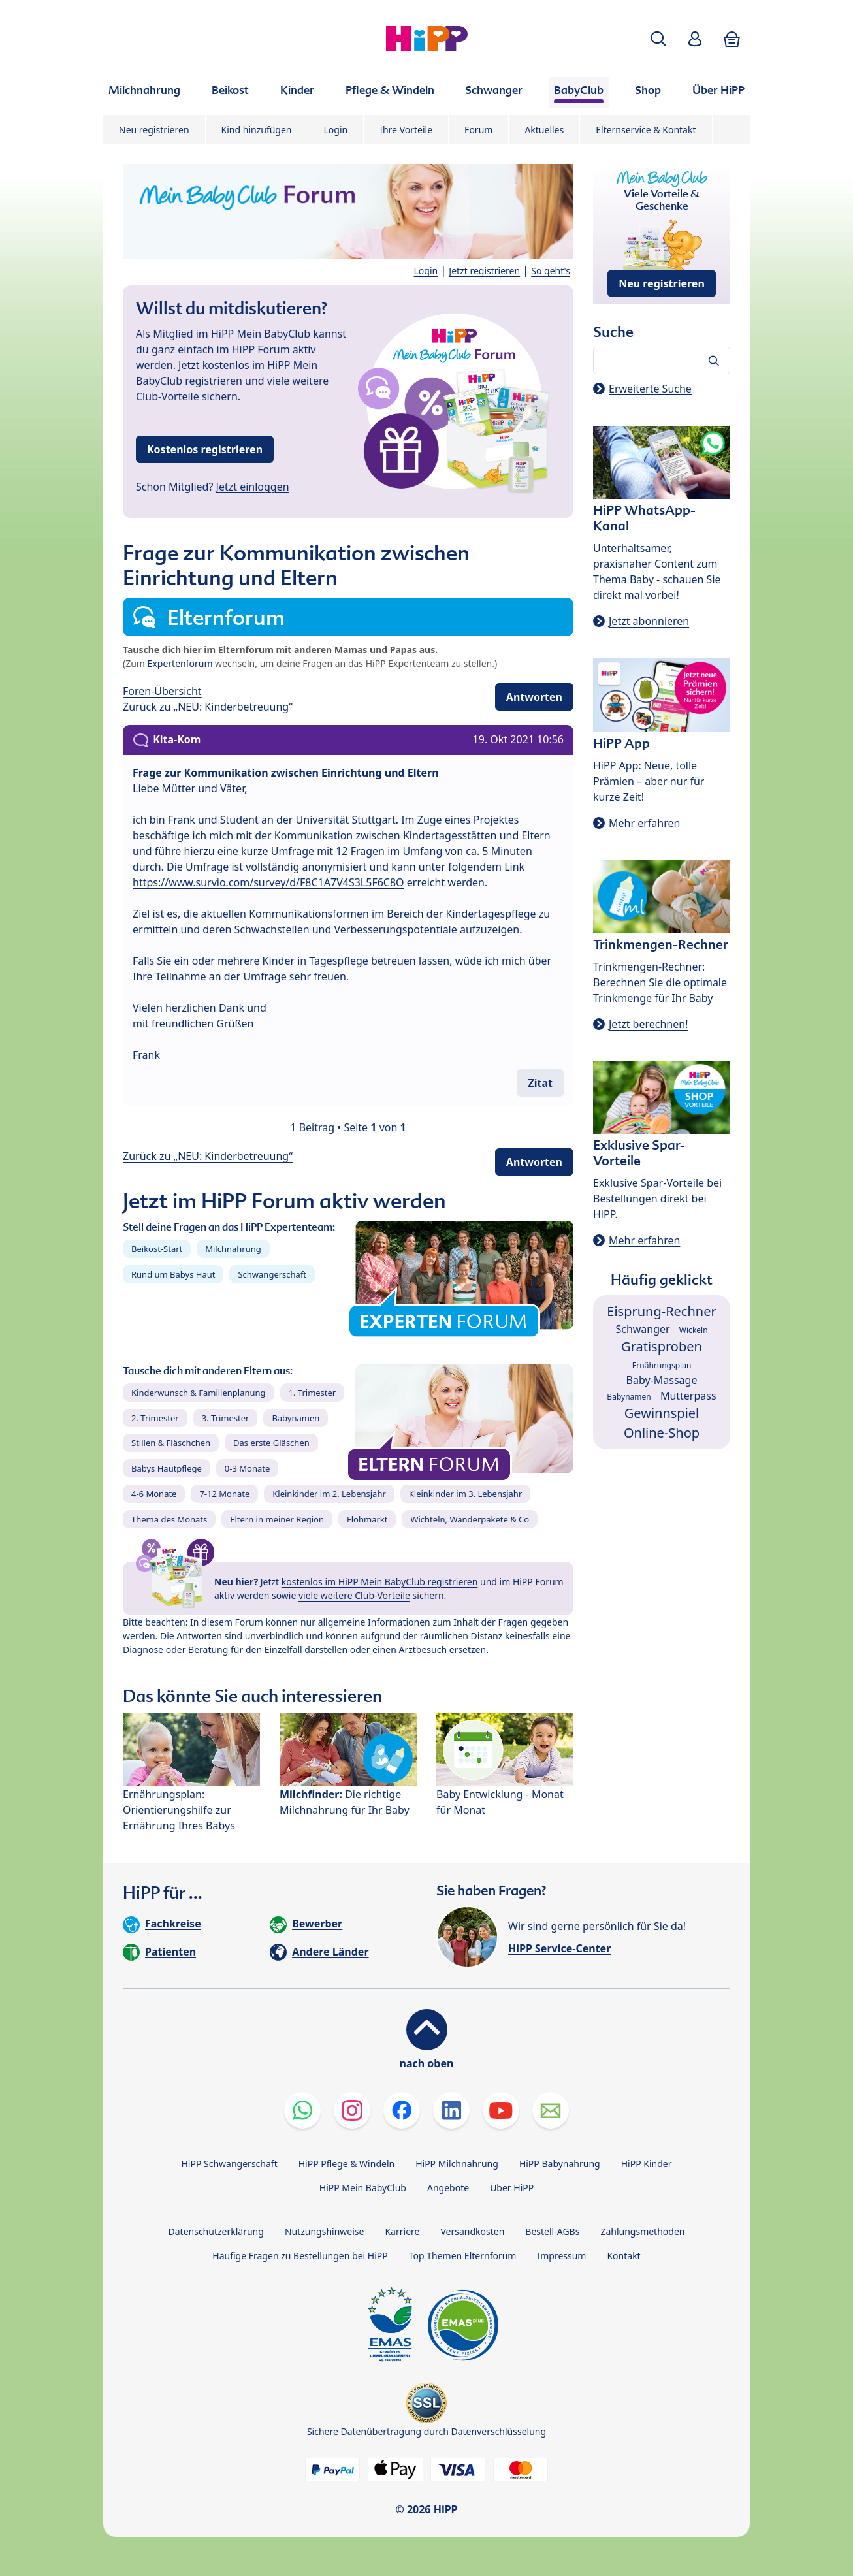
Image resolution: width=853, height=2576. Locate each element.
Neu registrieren (154, 129)
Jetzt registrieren (484, 271)
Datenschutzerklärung (216, 2231)
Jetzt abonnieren (649, 621)
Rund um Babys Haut (173, 1274)
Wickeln (693, 1330)
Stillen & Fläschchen (170, 1443)
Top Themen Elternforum (463, 2255)
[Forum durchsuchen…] (661, 360)
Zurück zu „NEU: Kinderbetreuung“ (208, 707)
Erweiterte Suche (650, 388)
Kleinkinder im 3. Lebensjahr (466, 1494)
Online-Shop (662, 1432)
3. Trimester (225, 1418)
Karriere (402, 2231)
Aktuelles (544, 129)
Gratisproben (661, 1346)
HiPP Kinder (646, 2163)
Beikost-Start (156, 1249)
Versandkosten (472, 2231)
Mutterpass (688, 1396)
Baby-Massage (662, 1380)
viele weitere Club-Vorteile (354, 1595)
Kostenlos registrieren (205, 449)
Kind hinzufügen (256, 129)
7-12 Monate (224, 1494)
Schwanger (642, 1329)
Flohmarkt (367, 1519)
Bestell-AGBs (552, 2231)
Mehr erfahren (644, 823)
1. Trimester (312, 1392)
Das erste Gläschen (271, 1443)
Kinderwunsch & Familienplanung (198, 1392)
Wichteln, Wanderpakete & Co (469, 1519)
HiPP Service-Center (559, 1948)
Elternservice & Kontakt (646, 129)
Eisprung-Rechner (661, 1311)
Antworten (534, 697)
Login (336, 129)
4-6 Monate (153, 1494)
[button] (658, 39)
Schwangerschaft (272, 1274)
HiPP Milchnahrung (456, 2163)
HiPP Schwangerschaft (229, 2163)
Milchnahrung (233, 1249)
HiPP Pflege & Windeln (346, 2163)
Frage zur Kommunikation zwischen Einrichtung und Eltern (286, 772)
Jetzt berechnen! (648, 1024)
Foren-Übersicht (162, 691)
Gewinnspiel (662, 1413)
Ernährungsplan (662, 1365)
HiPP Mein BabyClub (362, 2188)
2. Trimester (155, 1418)
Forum (478, 129)
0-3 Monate (247, 1468)
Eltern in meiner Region (277, 1519)
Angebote (448, 2188)
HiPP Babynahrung (559, 2163)
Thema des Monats (169, 1519)
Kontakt (623, 2255)
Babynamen (295, 1418)
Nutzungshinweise (324, 2231)
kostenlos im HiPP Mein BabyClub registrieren (380, 1581)
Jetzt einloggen (252, 486)
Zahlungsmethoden (642, 2231)
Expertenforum (180, 663)
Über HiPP (512, 2188)
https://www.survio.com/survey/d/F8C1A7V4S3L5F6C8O (268, 882)
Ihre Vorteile (405, 129)
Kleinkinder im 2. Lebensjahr (329, 1494)
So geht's (550, 271)
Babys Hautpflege (166, 1468)
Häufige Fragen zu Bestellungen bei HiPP (299, 2255)
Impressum (561, 2255)
